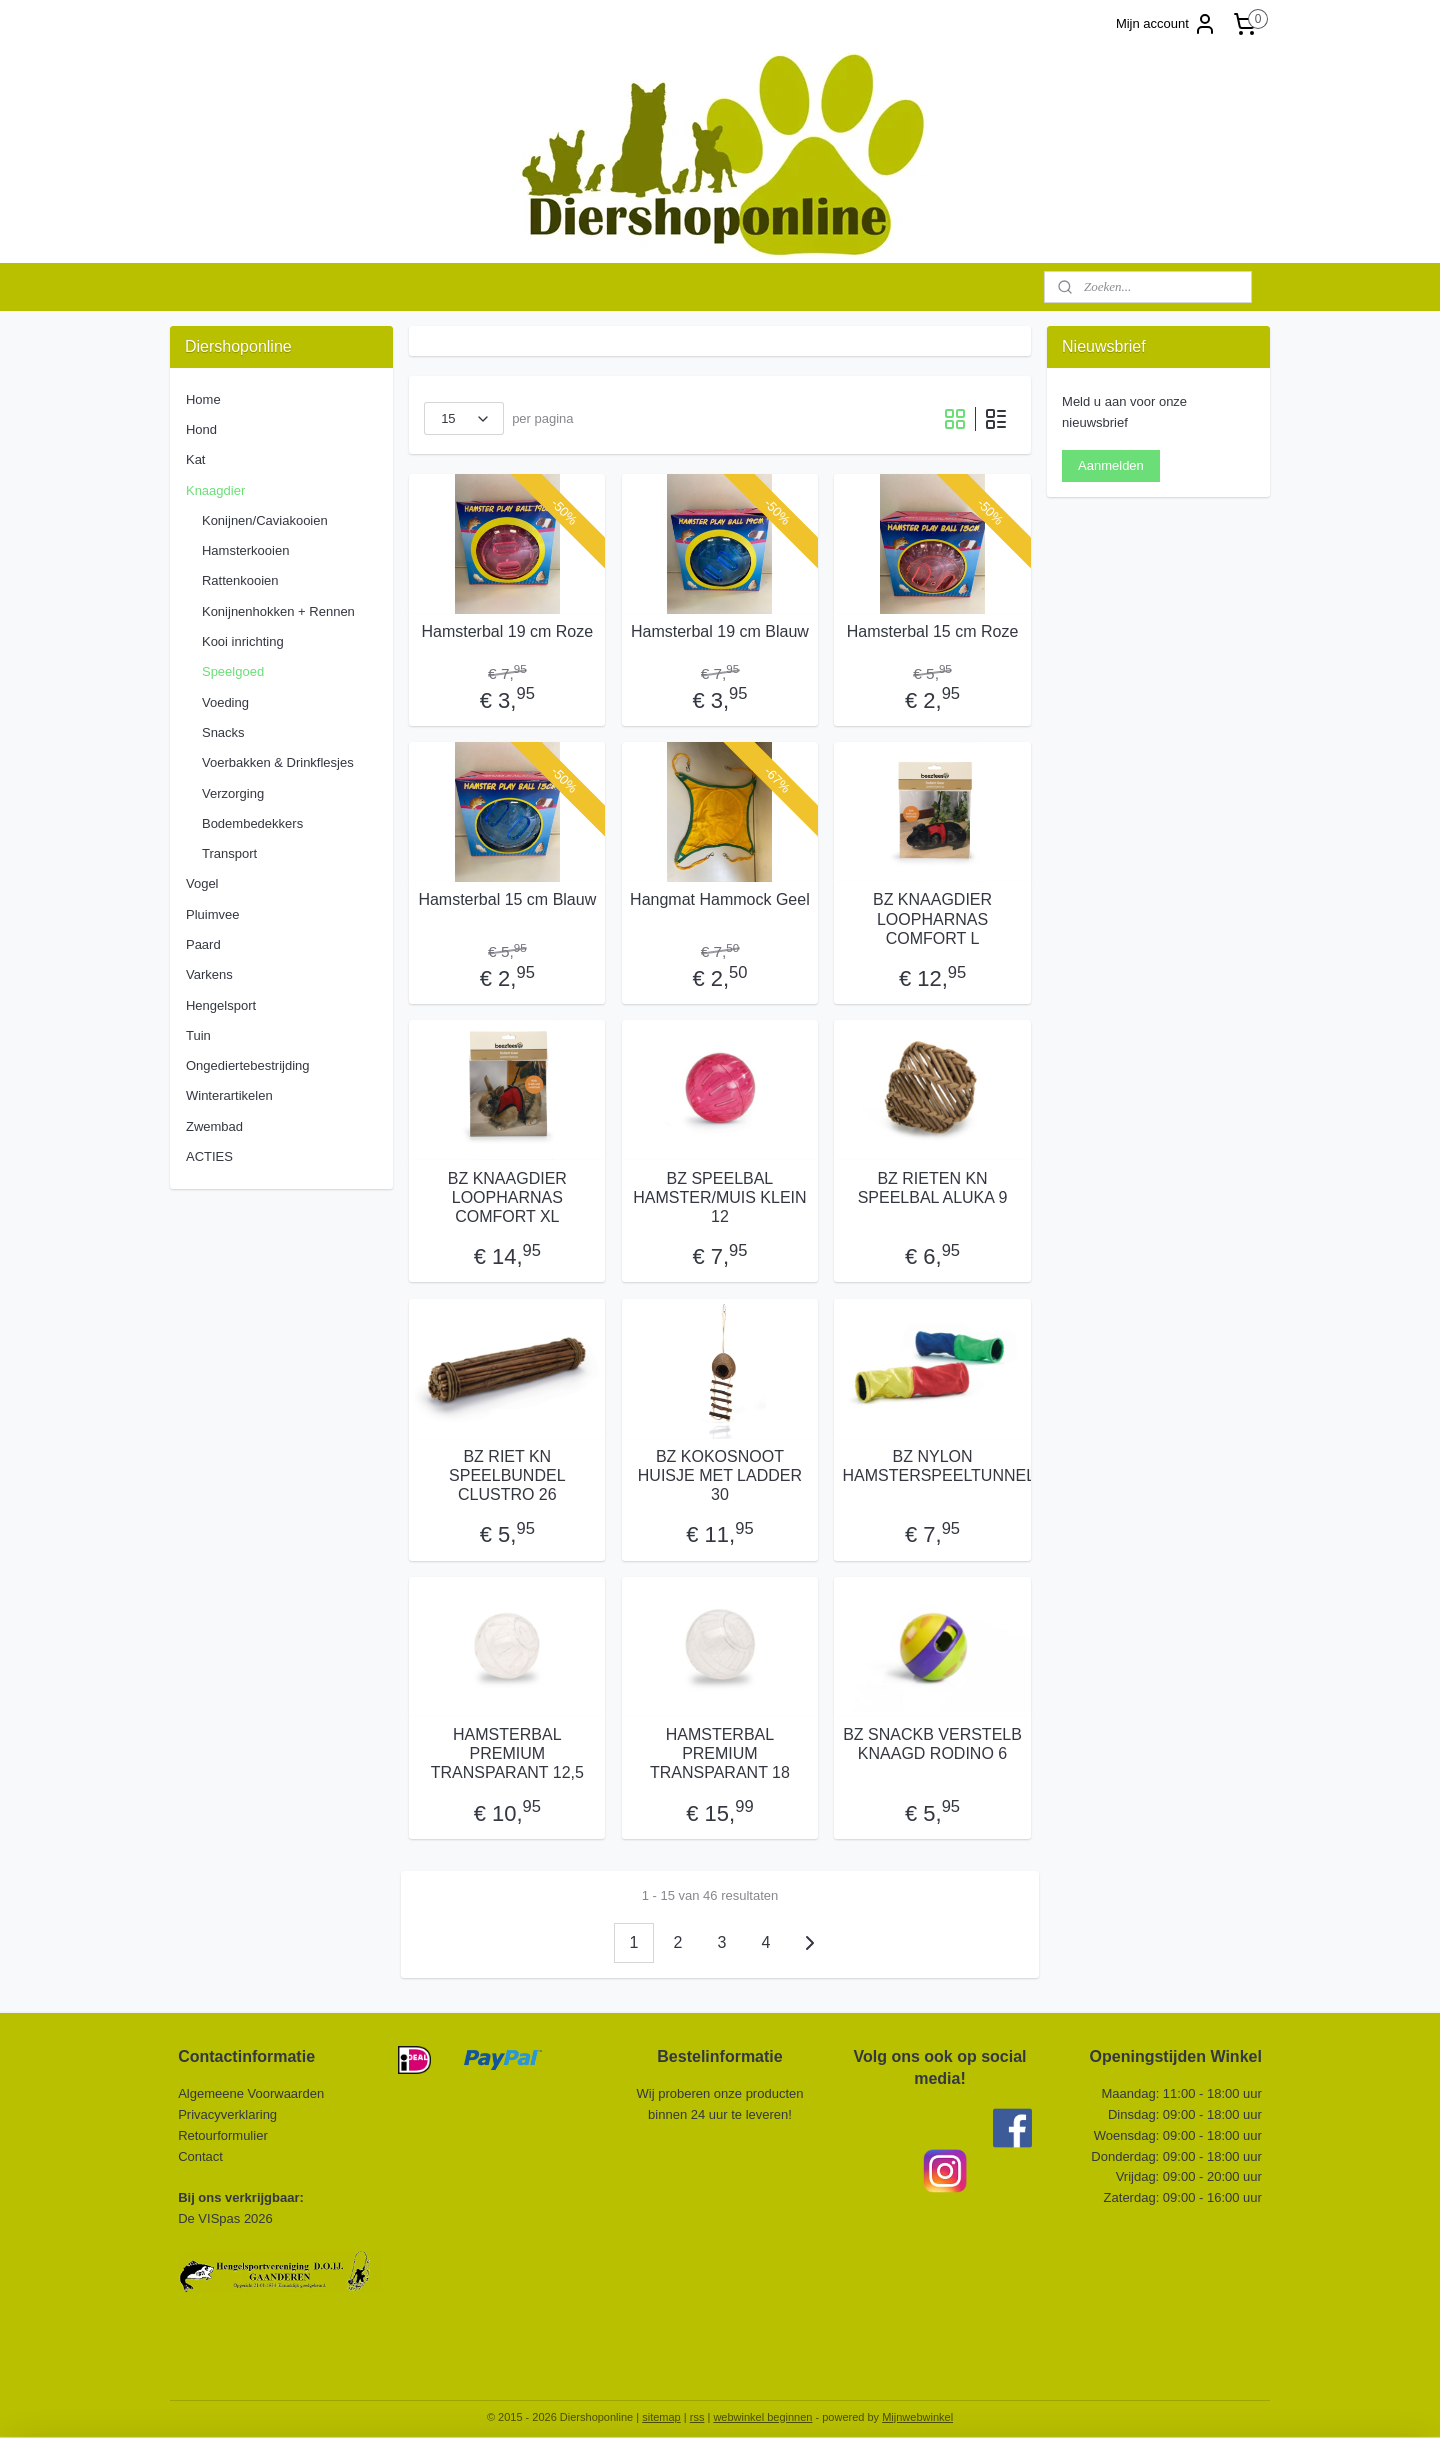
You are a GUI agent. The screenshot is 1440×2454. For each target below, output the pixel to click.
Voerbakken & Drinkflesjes (278, 762)
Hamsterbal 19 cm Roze (508, 631)
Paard (203, 944)
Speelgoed (233, 671)
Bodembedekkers (252, 823)
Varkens (209, 974)
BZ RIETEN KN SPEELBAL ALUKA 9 (933, 1188)
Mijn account (1166, 24)
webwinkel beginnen (762, 2417)
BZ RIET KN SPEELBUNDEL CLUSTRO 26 (507, 1475)
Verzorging (233, 793)
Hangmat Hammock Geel (720, 899)
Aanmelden (1111, 465)
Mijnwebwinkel (917, 2417)
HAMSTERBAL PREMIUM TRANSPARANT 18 (720, 1753)
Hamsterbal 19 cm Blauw (720, 631)
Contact (202, 2156)
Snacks (223, 732)
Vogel (202, 883)
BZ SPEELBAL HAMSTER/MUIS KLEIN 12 (719, 1197)
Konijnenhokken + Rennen (278, 611)
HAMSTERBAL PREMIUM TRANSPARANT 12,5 (507, 1753)
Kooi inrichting (243, 641)
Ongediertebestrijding (248, 1065)
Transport (229, 853)
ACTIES (209, 1156)
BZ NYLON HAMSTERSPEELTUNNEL (933, 1466)
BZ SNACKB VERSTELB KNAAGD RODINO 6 (932, 1744)
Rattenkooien (240, 580)
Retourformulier (223, 2135)
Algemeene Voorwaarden (251, 2093)
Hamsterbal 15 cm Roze (933, 631)
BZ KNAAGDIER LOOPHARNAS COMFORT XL (507, 1197)
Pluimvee (212, 914)
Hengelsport (221, 1005)
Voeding (225, 702)
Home (203, 399)
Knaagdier (215, 490)
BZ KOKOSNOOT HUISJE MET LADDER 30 (720, 1475)
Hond (201, 429)
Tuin (198, 1035)
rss (697, 2417)
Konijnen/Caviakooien (265, 520)
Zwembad (214, 1126)
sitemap (661, 2417)
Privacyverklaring (227, 2114)
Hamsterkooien (245, 550)
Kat (196, 459)
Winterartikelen (229, 1095)
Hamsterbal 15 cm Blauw (507, 899)
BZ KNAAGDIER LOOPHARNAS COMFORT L (932, 918)
